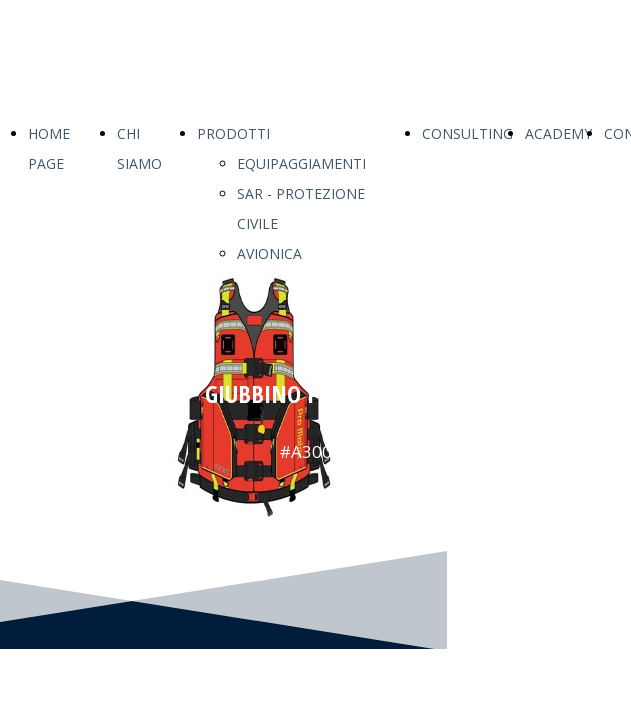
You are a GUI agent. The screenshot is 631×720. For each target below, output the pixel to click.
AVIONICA (269, 253)
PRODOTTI (233, 133)
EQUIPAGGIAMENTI (301, 163)
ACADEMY (558, 133)
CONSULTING (467, 133)
